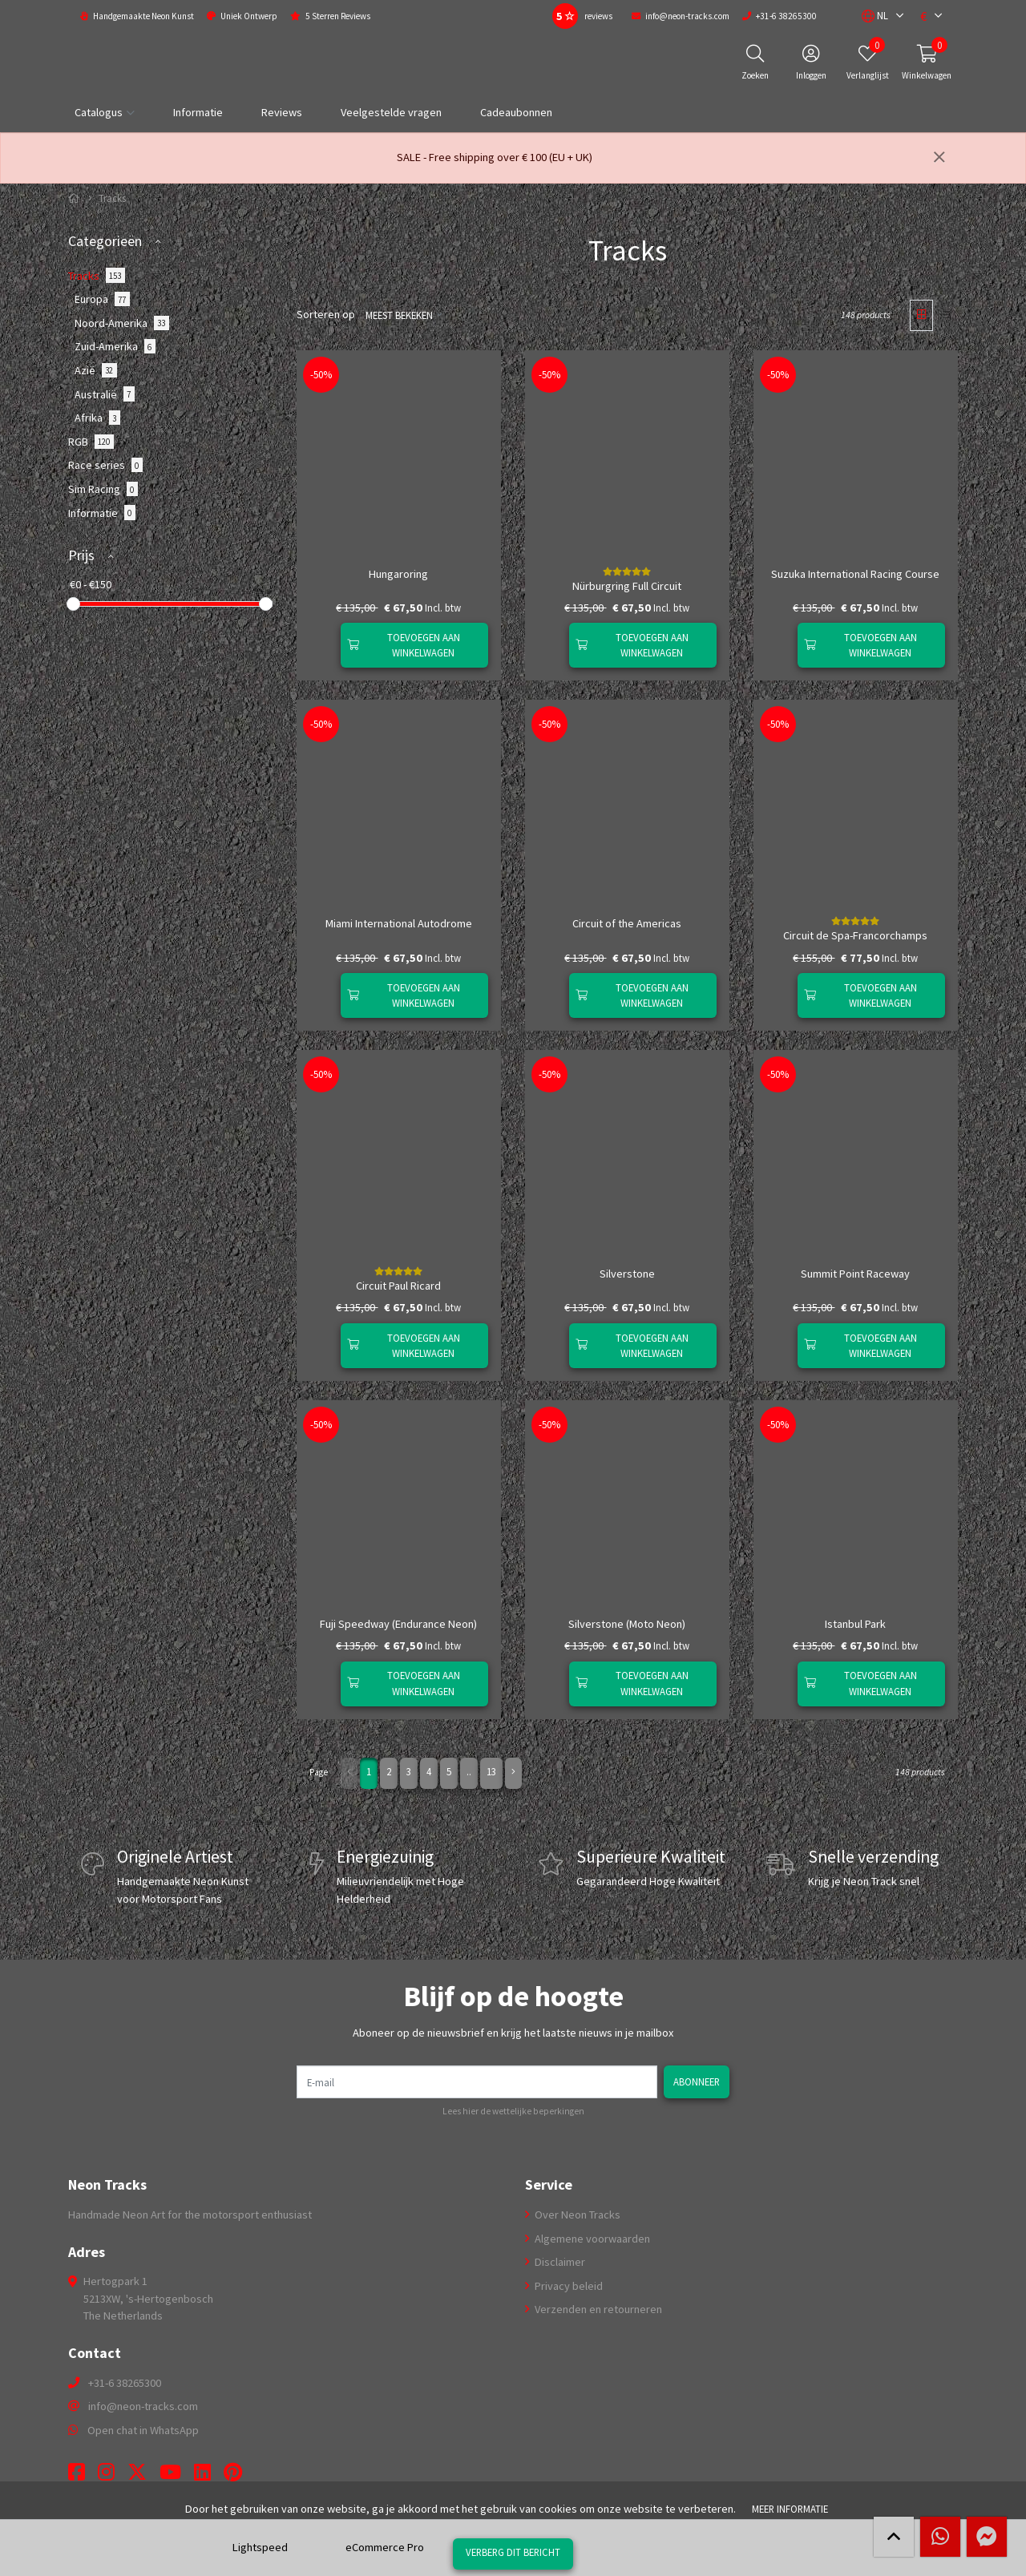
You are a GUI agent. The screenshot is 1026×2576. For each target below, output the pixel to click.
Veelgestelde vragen (391, 112)
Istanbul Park (855, 1624)
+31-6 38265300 (124, 2383)
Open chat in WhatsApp (143, 2430)
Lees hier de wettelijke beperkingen (513, 2111)
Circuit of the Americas (626, 923)
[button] (874, 16)
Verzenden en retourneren (597, 2309)
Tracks (96, 275)
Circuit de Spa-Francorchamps (855, 935)
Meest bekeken (399, 315)
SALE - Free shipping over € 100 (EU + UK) (494, 157)
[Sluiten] (939, 158)
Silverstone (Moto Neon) (626, 1624)
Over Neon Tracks (576, 2214)
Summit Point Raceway (855, 1273)
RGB (91, 441)
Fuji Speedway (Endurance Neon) (398, 1624)
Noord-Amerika (122, 323)
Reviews (281, 112)
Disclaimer (558, 2262)
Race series (105, 465)
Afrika (97, 417)
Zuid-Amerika (115, 346)
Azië (96, 370)
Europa (102, 299)
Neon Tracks (107, 2185)
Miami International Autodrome (398, 923)
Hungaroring (398, 574)
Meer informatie (790, 2508)
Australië (105, 393)
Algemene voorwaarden (591, 2238)
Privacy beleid (567, 2286)
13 (491, 1771)
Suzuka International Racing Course (855, 574)
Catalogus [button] (99, 112)
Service (548, 2185)
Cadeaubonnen (516, 112)
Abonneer (696, 2081)
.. (469, 1771)
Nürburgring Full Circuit (626, 586)
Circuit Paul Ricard (398, 1285)
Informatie (198, 112)
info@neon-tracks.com (143, 2406)
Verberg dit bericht (513, 2552)
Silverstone (627, 1273)
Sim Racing (103, 489)
